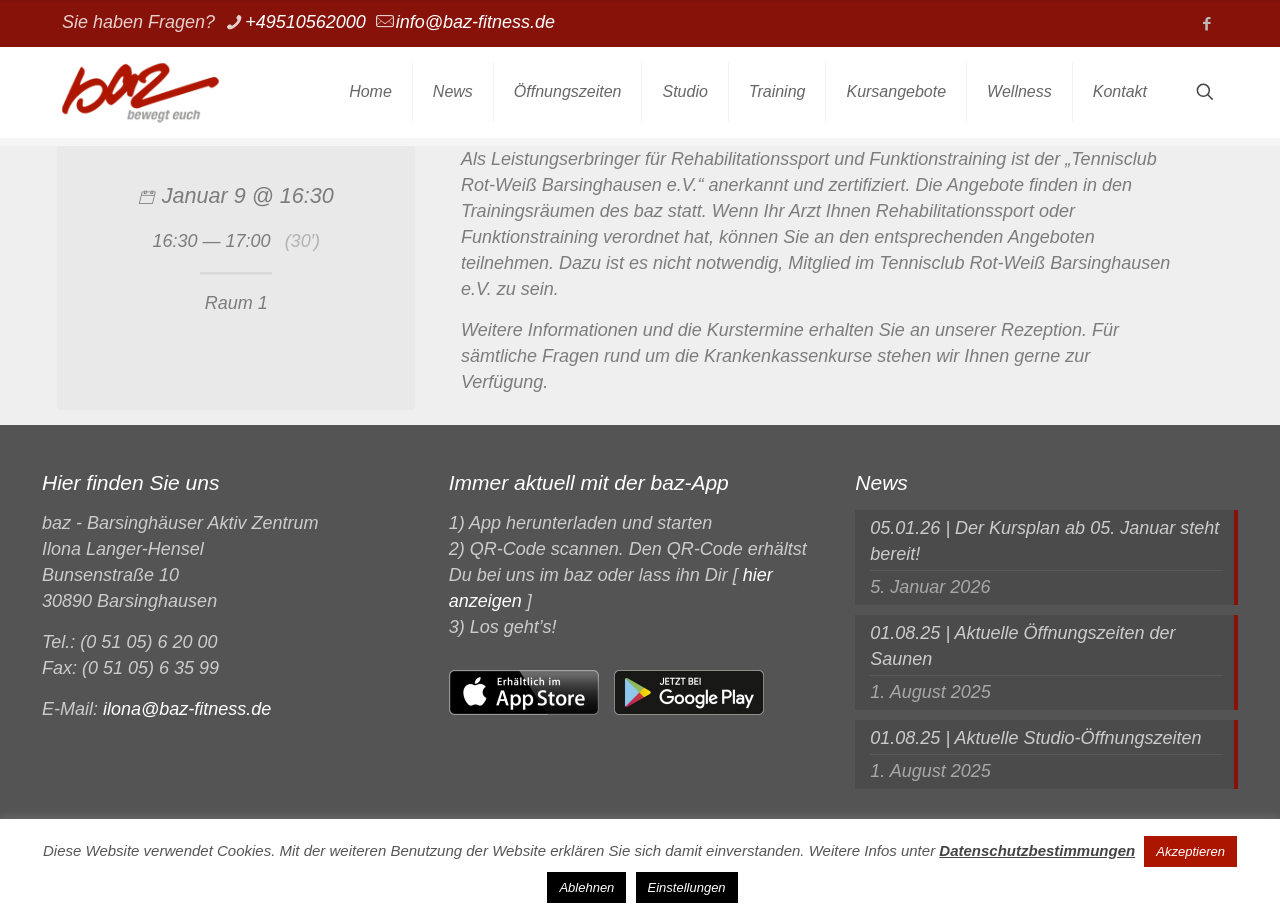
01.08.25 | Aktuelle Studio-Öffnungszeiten (1035, 738)
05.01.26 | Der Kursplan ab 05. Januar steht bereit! (1044, 541)
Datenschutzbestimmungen (1037, 850)
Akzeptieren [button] (1190, 851)
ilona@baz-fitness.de (187, 709)
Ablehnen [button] (586, 887)
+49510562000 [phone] (305, 22)
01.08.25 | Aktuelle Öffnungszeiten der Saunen (1022, 646)
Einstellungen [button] (687, 887)
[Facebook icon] (1206, 23)
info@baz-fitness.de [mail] (475, 22)
